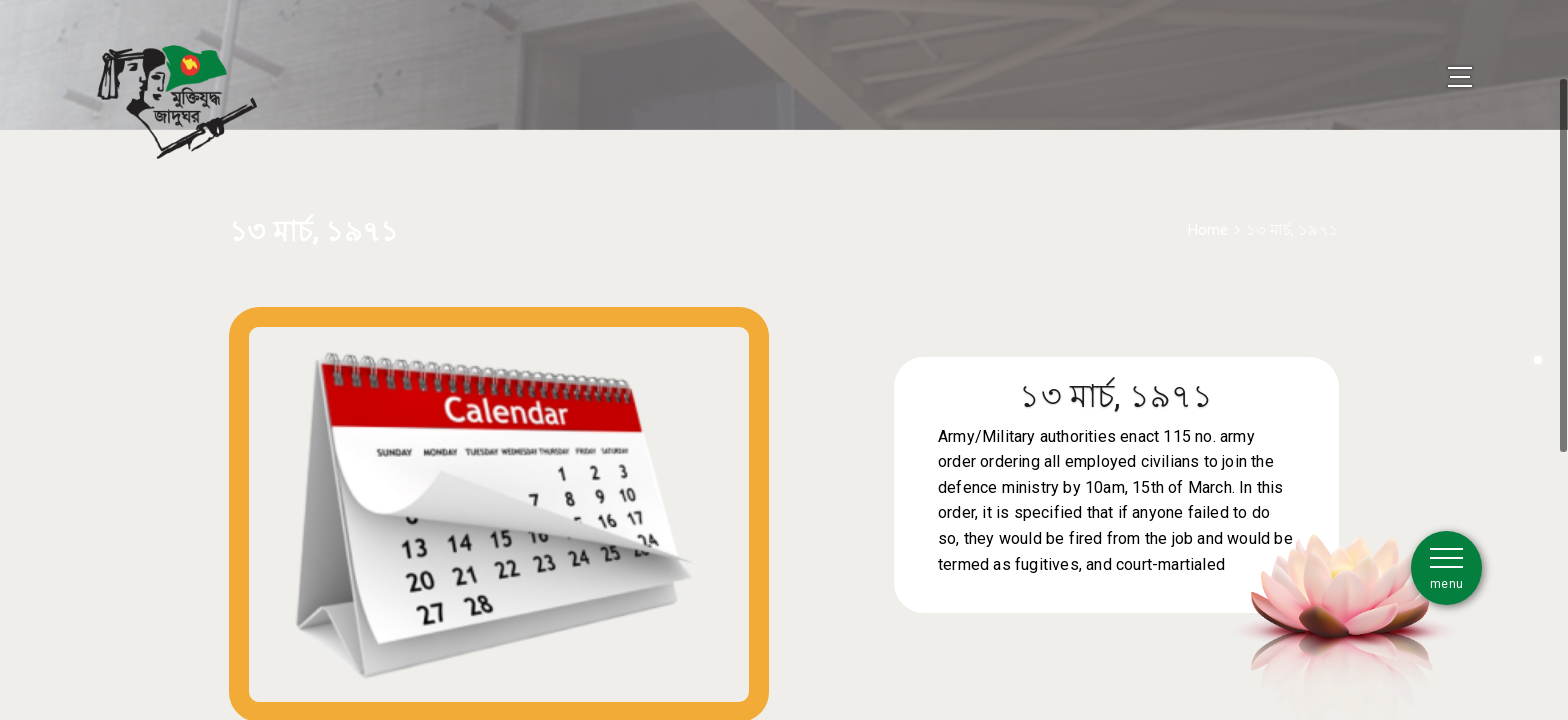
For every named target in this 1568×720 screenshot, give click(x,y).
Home (1208, 203)
